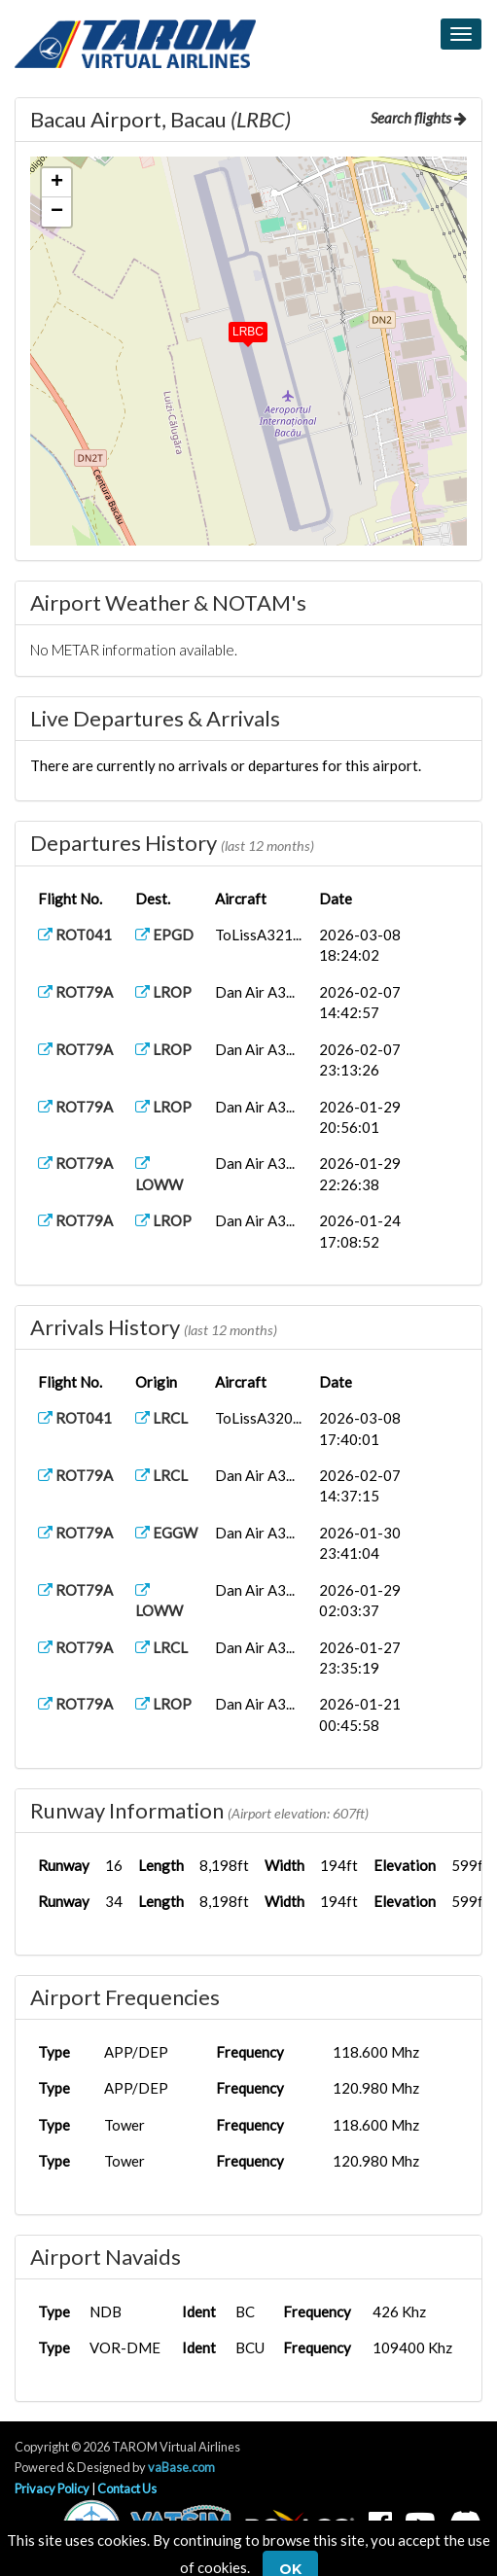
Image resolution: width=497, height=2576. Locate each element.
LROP (163, 992)
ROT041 (75, 934)
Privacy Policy (52, 2488)
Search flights (419, 117)
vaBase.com (181, 2467)
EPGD (164, 934)
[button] (234, 328)
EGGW (166, 1532)
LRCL (161, 1418)
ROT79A (75, 992)
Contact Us (127, 2488)
